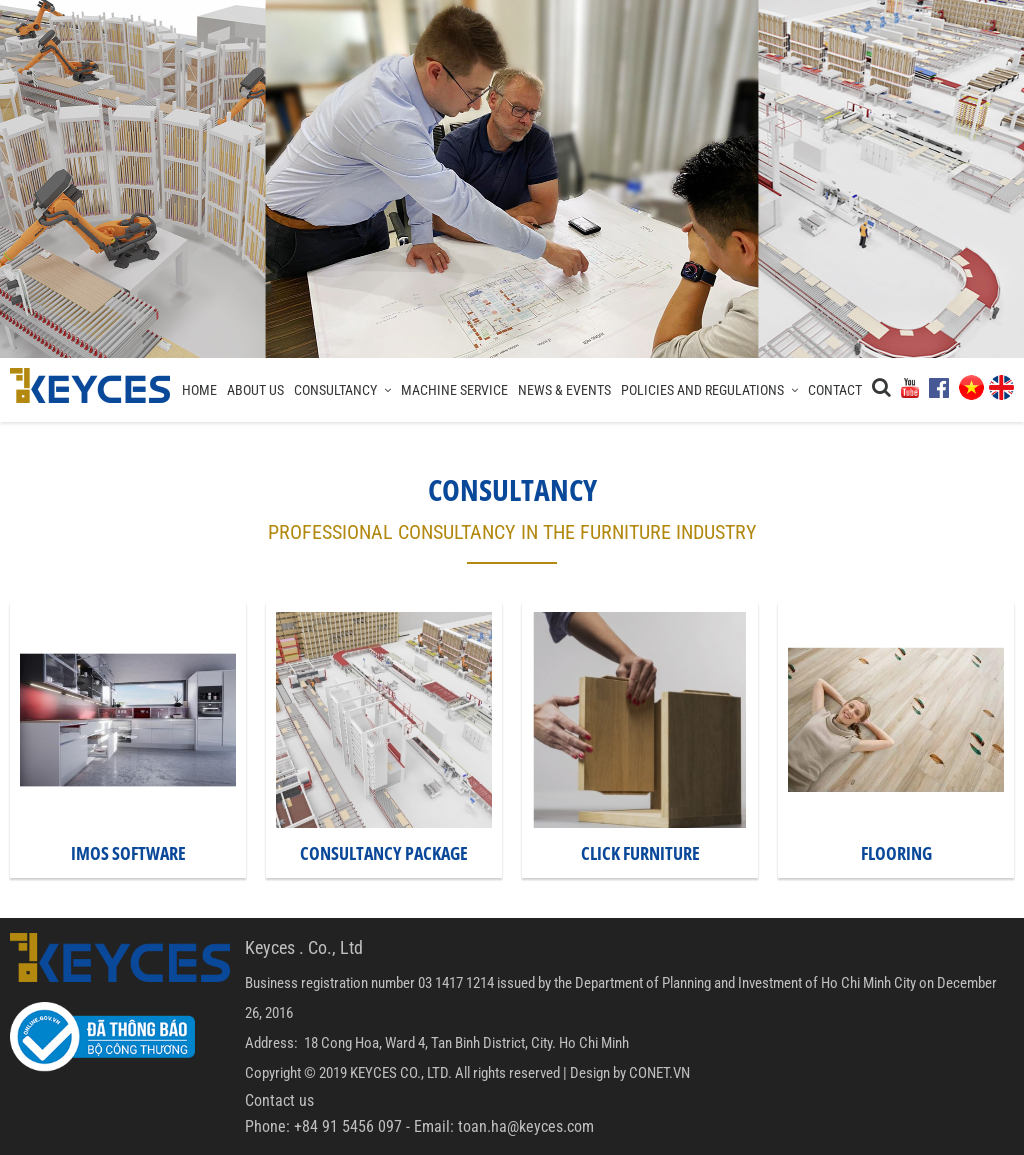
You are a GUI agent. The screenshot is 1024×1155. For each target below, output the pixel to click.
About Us (255, 390)
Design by (598, 1073)
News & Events (564, 390)
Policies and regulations (709, 390)
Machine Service (454, 390)
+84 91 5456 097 (348, 1126)
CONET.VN (659, 1073)
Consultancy (342, 390)
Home (199, 390)
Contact (835, 390)
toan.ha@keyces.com (526, 1126)
